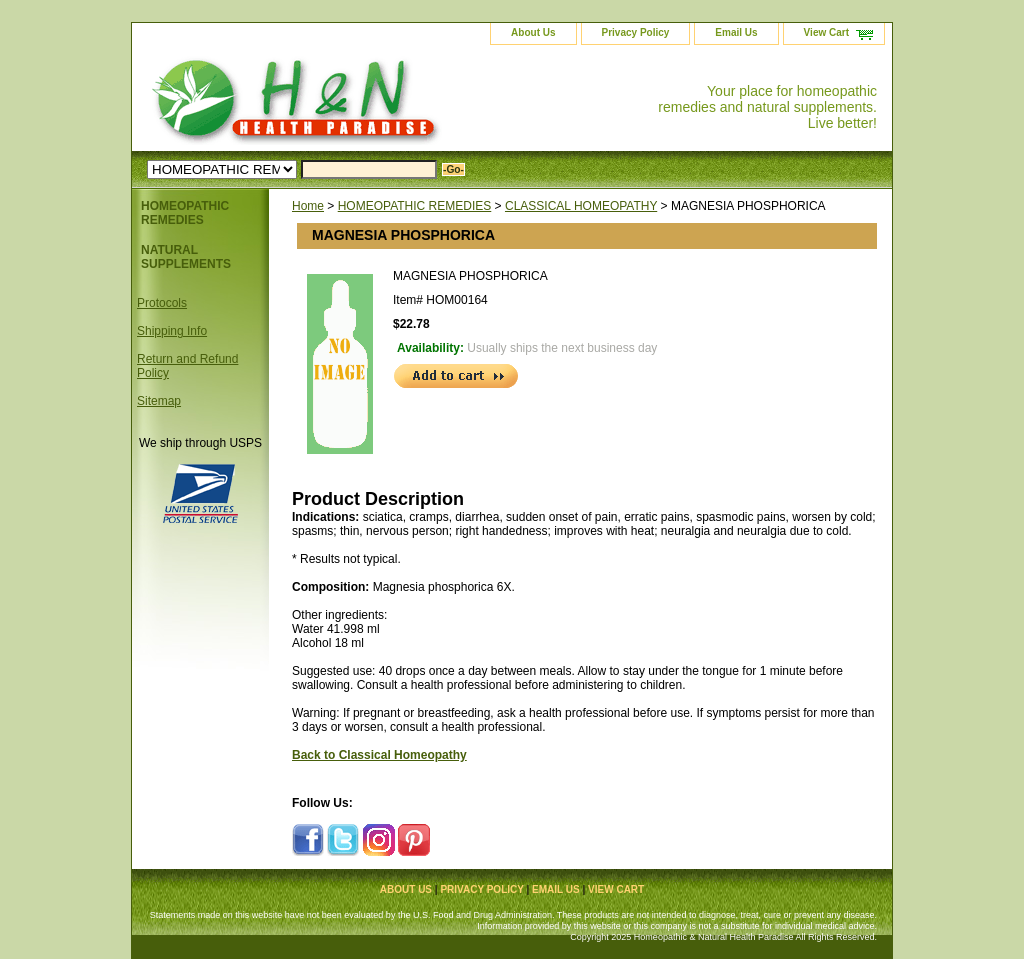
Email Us (736, 32)
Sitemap (159, 401)
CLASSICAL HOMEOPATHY (581, 206)
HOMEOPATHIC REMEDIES (415, 206)
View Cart (826, 32)
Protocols (162, 303)
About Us (533, 32)
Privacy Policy (636, 32)
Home (308, 206)
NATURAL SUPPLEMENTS (186, 257)
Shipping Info (172, 331)
